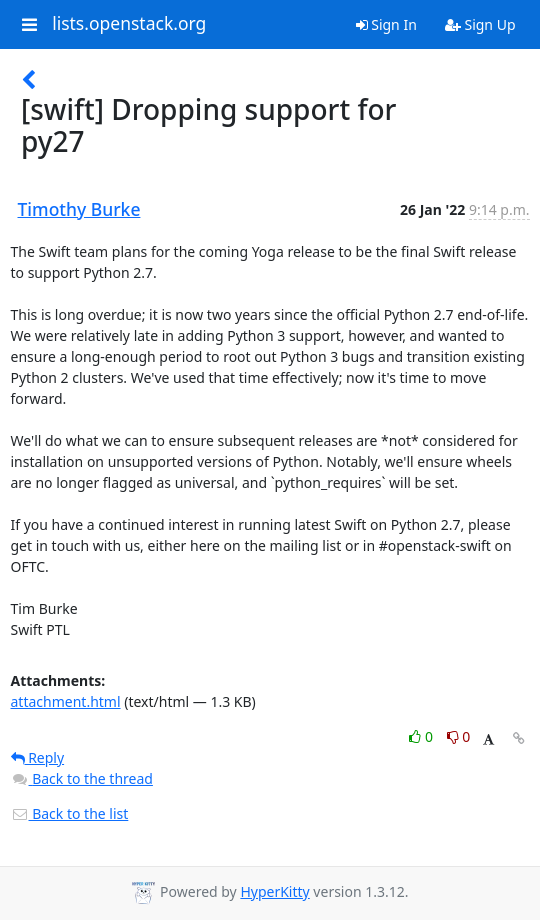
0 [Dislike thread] (459, 736)
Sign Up (480, 24)
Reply (38, 757)
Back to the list (70, 813)
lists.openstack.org (129, 24)
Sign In (386, 24)
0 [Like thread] (422, 736)
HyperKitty (274, 891)
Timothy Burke (79, 209)
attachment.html (66, 701)
